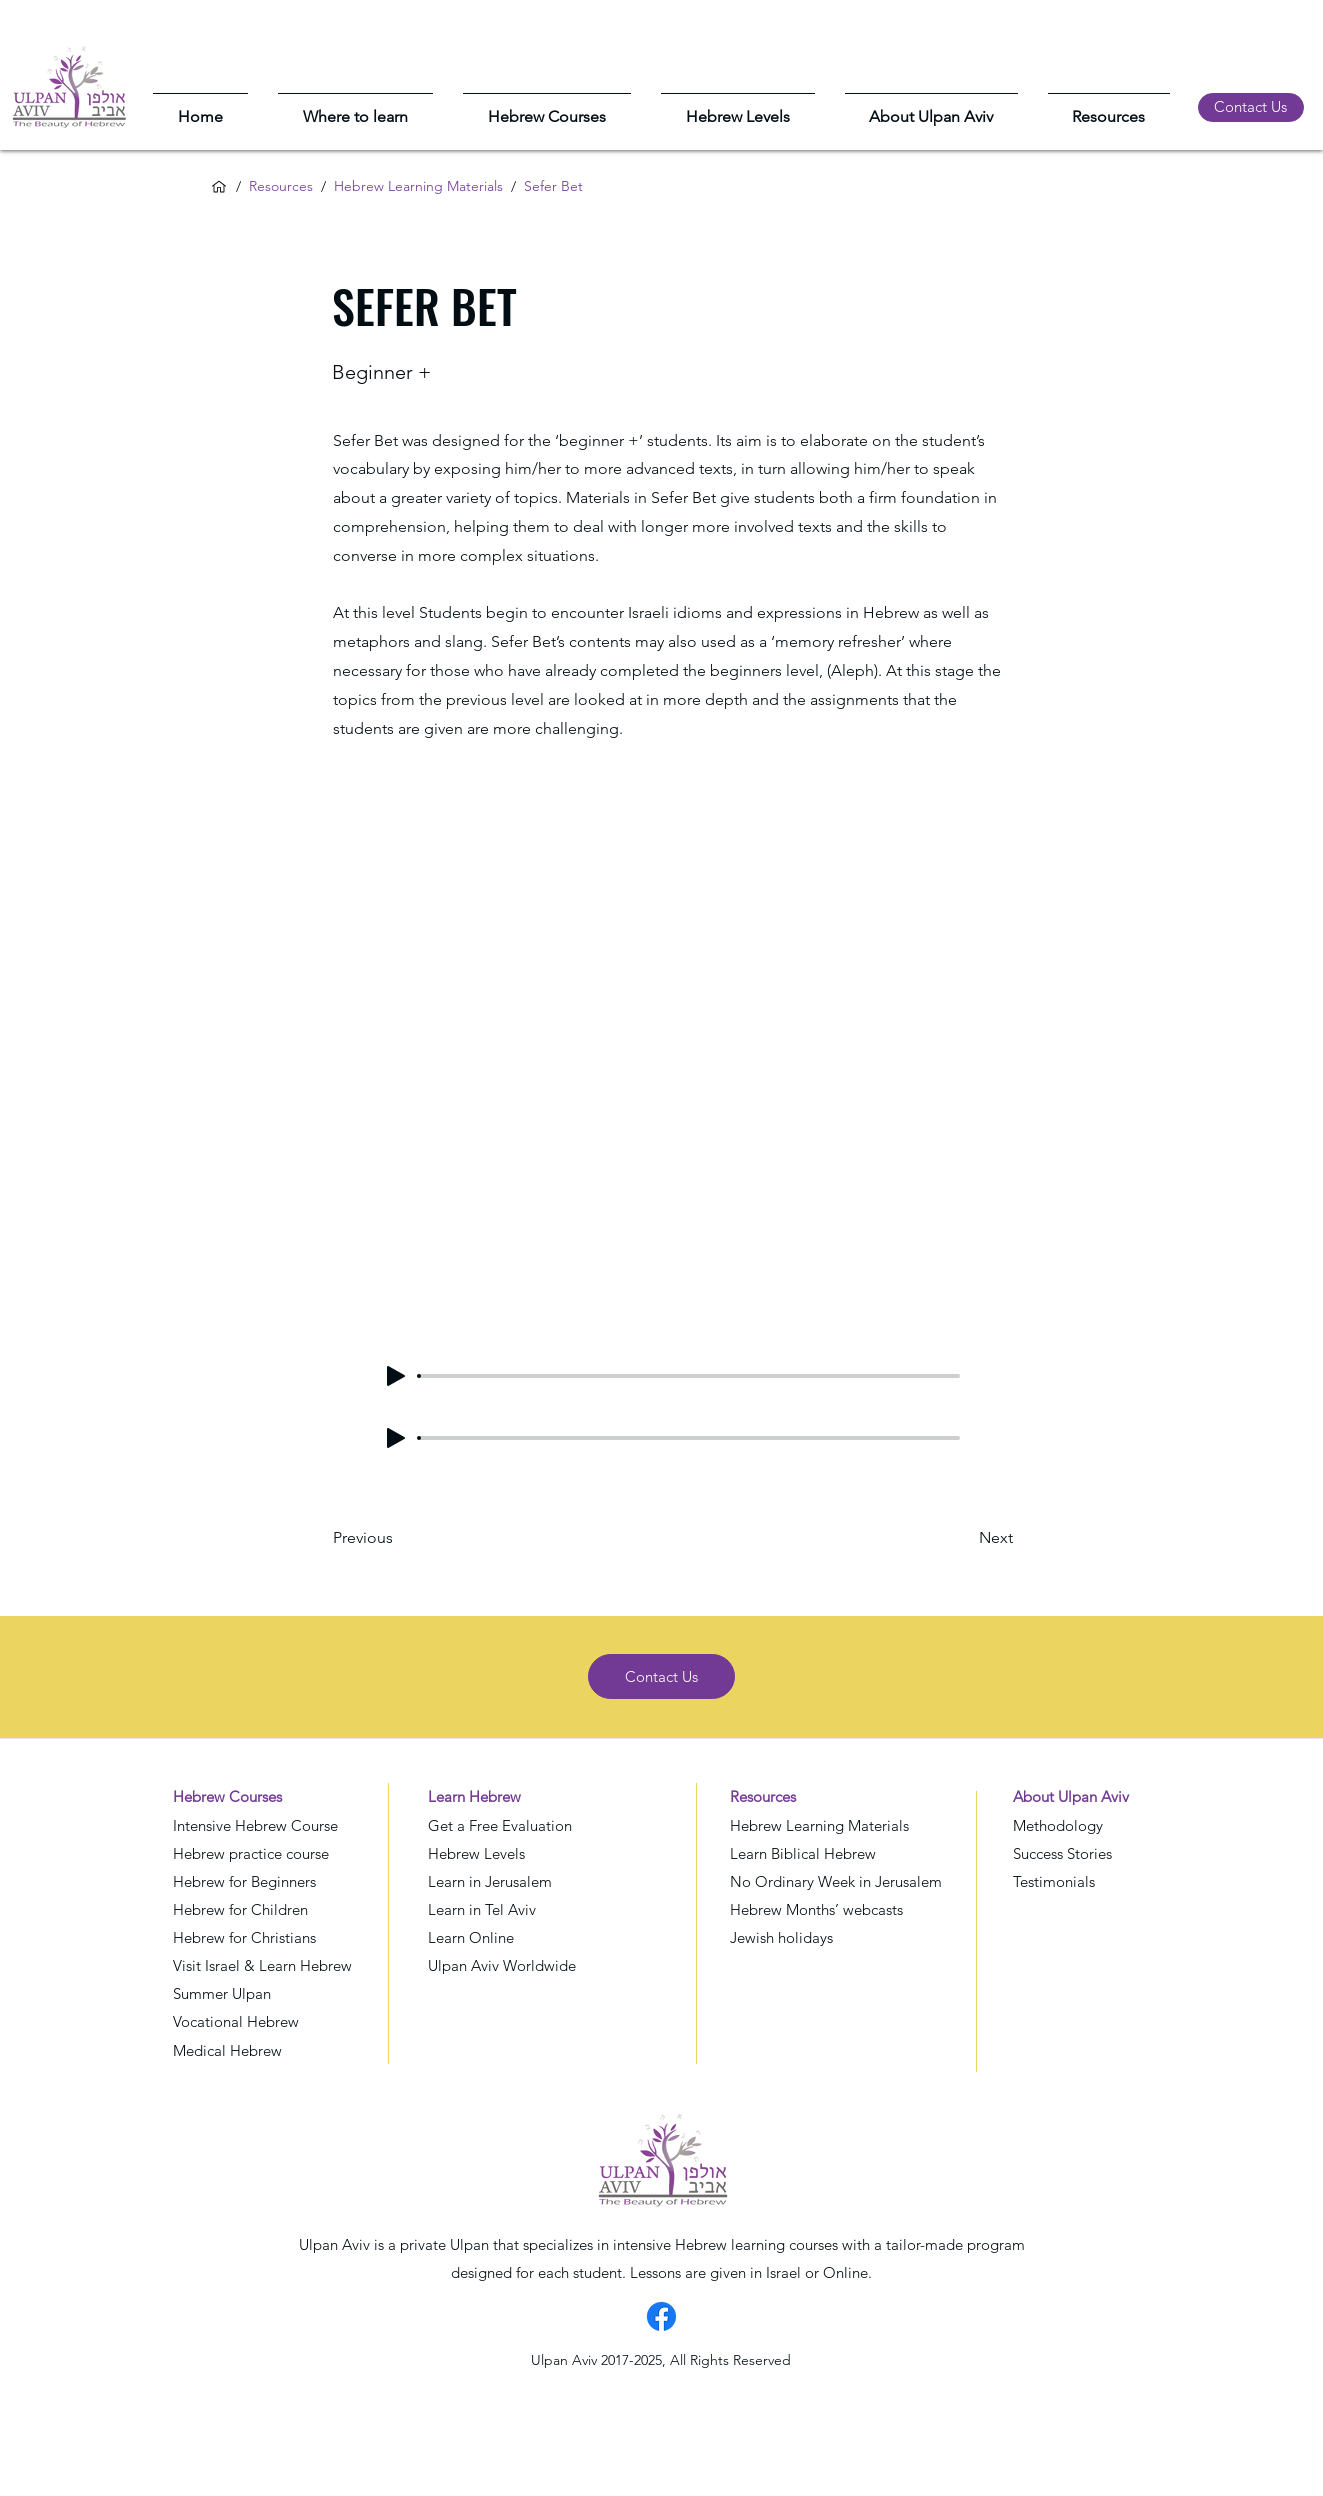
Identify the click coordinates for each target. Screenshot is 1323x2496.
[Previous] (399, 1538)
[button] (355, 107)
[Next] (963, 1538)
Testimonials (1054, 1881)
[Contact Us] (1251, 107)
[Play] (396, 1376)
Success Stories (1062, 1853)
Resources (281, 186)
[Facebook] (661, 2316)
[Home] (219, 187)
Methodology (1058, 1825)
